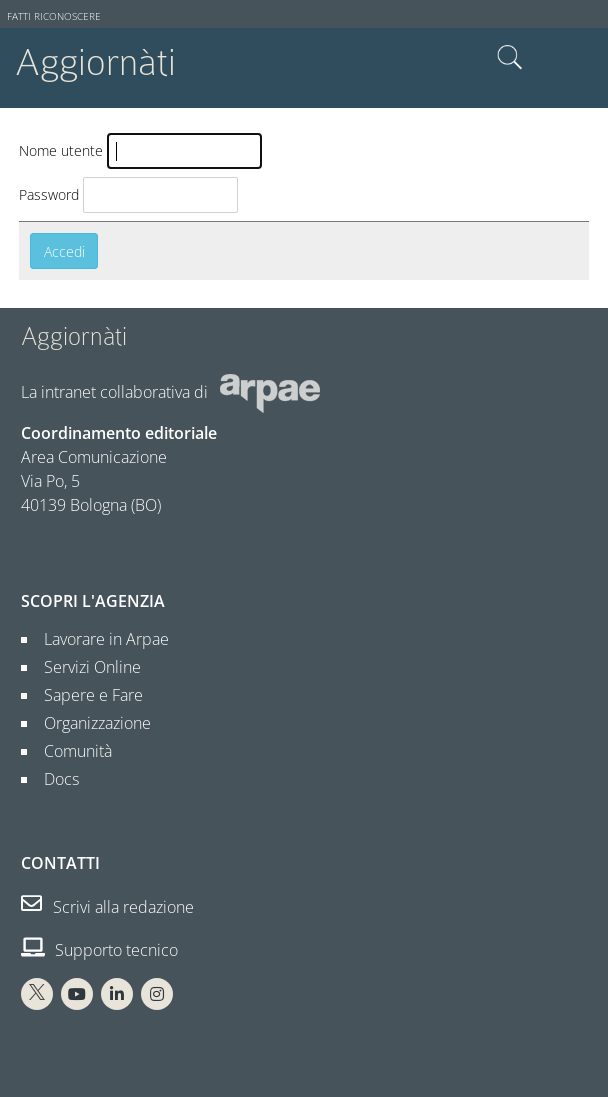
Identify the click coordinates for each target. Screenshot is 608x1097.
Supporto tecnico (99, 950)
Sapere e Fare (85, 695)
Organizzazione (89, 723)
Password (49, 194)
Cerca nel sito (510, 58)
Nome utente (61, 150)
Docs (53, 779)
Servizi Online (84, 667)
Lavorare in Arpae (98, 639)
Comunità (70, 751)
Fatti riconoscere (54, 16)
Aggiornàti (95, 62)
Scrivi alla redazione (107, 907)
